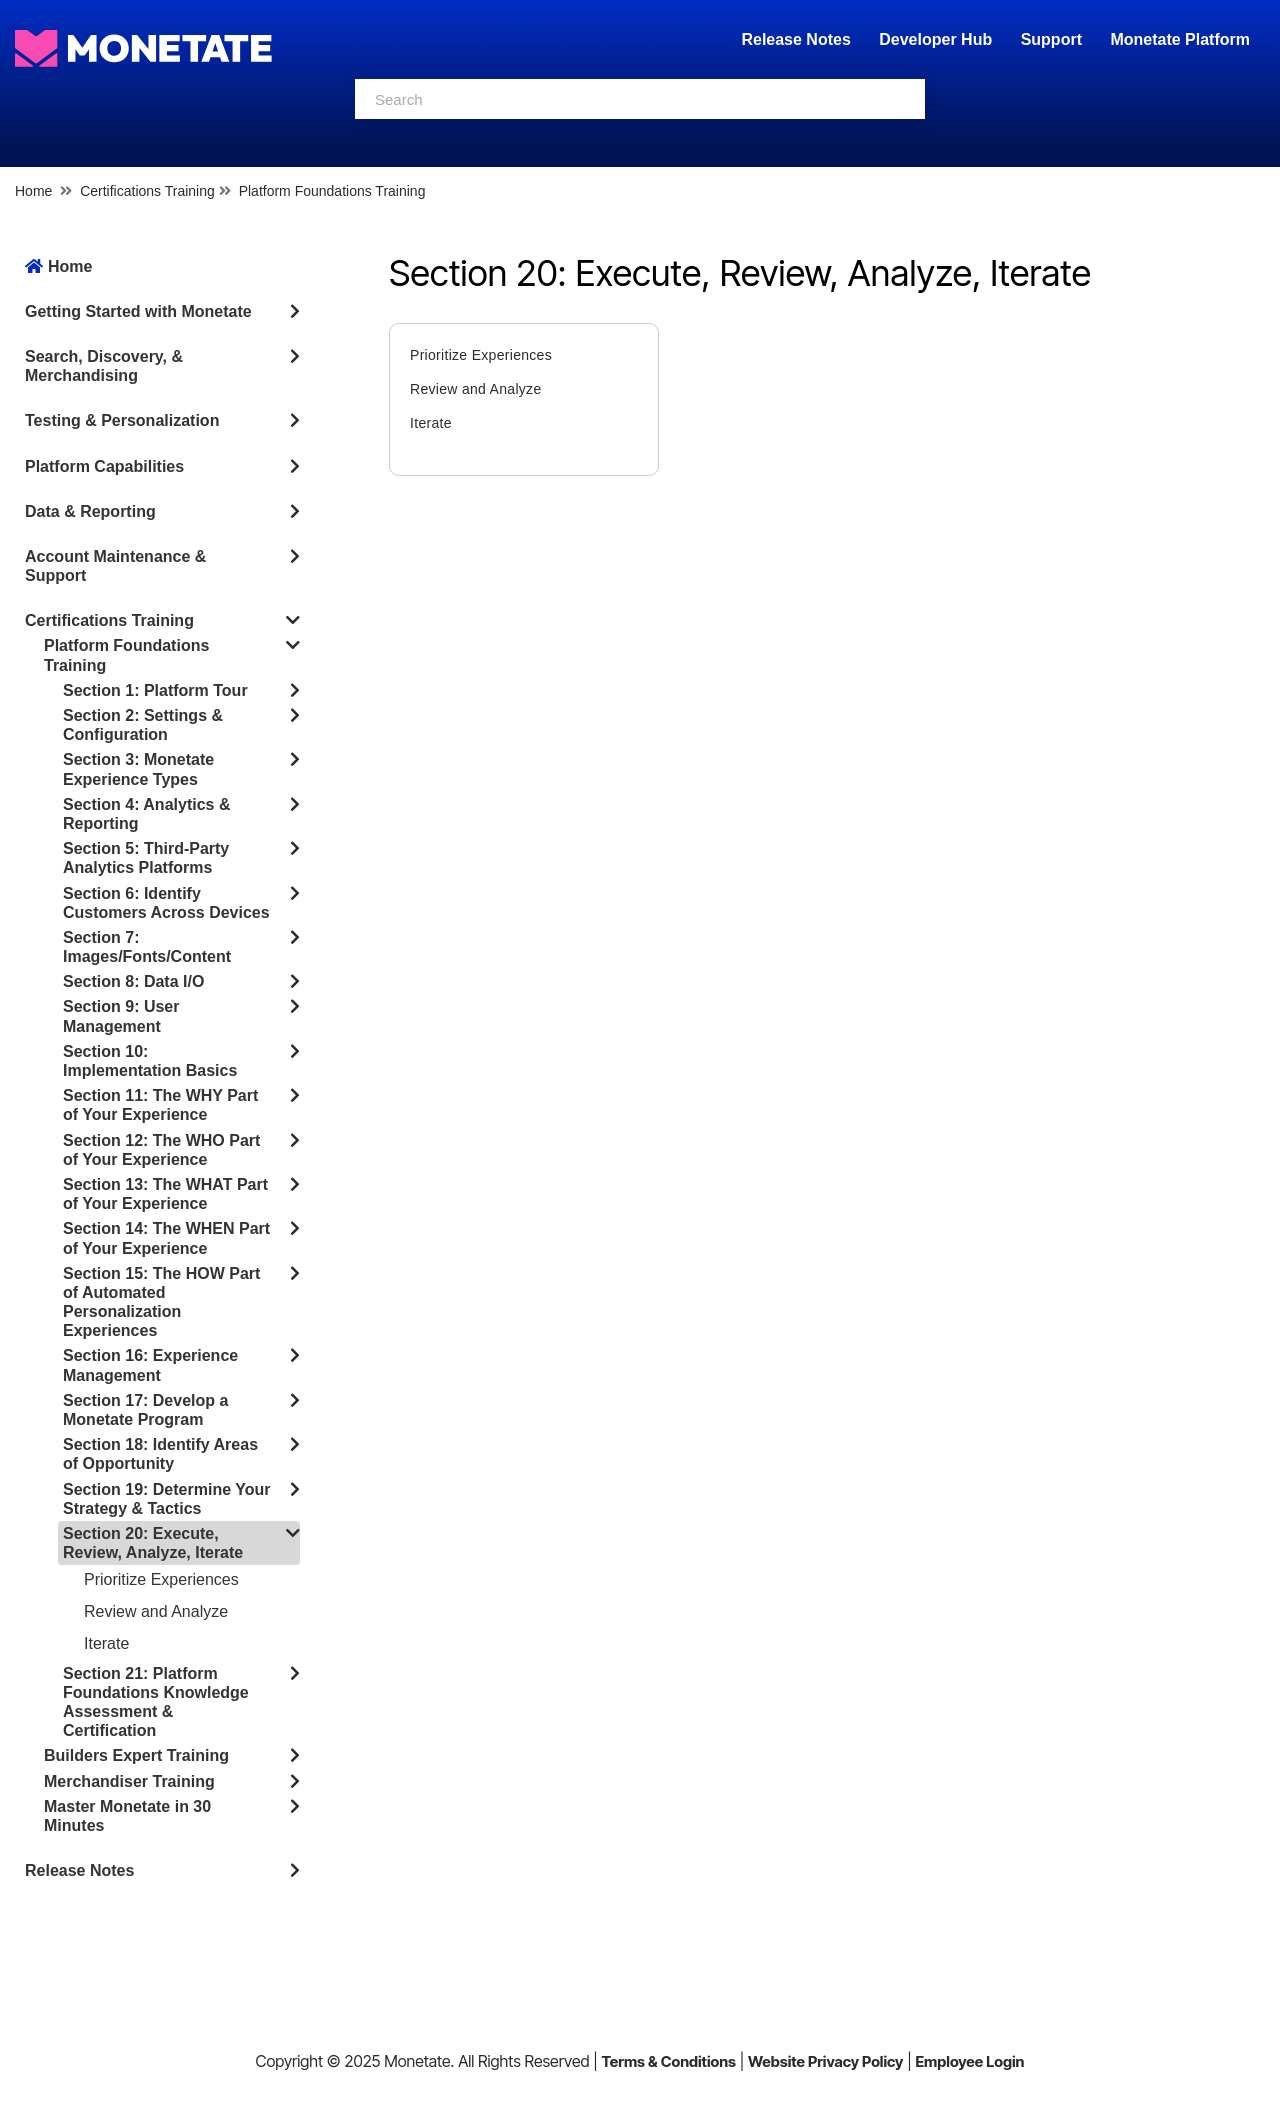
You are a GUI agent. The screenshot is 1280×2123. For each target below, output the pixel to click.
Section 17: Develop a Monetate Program (145, 1410)
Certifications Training (147, 191)
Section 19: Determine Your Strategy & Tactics (166, 1499)
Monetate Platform (1180, 39)
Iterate (106, 1643)
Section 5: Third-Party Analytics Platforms (146, 858)
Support (1051, 39)
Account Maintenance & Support (115, 566)
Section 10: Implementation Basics (150, 1061)
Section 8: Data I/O (133, 981)
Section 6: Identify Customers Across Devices (166, 903)
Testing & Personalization (122, 420)
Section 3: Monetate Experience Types (138, 769)
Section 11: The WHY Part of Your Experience (160, 1105)
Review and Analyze (156, 1611)
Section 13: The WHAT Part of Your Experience (165, 1194)
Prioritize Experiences (161, 1579)
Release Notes (798, 39)
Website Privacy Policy (825, 2061)
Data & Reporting (90, 511)
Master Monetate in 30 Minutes (127, 1816)
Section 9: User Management (121, 1016)
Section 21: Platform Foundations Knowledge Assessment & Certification (156, 1702)
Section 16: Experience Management (150, 1365)
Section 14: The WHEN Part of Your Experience (166, 1238)
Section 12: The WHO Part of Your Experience (161, 1150)
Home (33, 191)
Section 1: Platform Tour (155, 690)
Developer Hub (935, 39)
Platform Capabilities (104, 466)
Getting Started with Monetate (138, 311)
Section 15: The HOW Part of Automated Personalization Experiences (161, 1302)
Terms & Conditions (668, 2061)
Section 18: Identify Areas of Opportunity (160, 1454)
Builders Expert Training (136, 1755)
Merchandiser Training (129, 1781)
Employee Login (969, 2061)
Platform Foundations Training (332, 191)
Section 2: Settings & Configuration (143, 725)
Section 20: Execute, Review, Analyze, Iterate (153, 1543)
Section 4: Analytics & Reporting (146, 814)
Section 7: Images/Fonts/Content (147, 947)
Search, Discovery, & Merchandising (104, 366)
